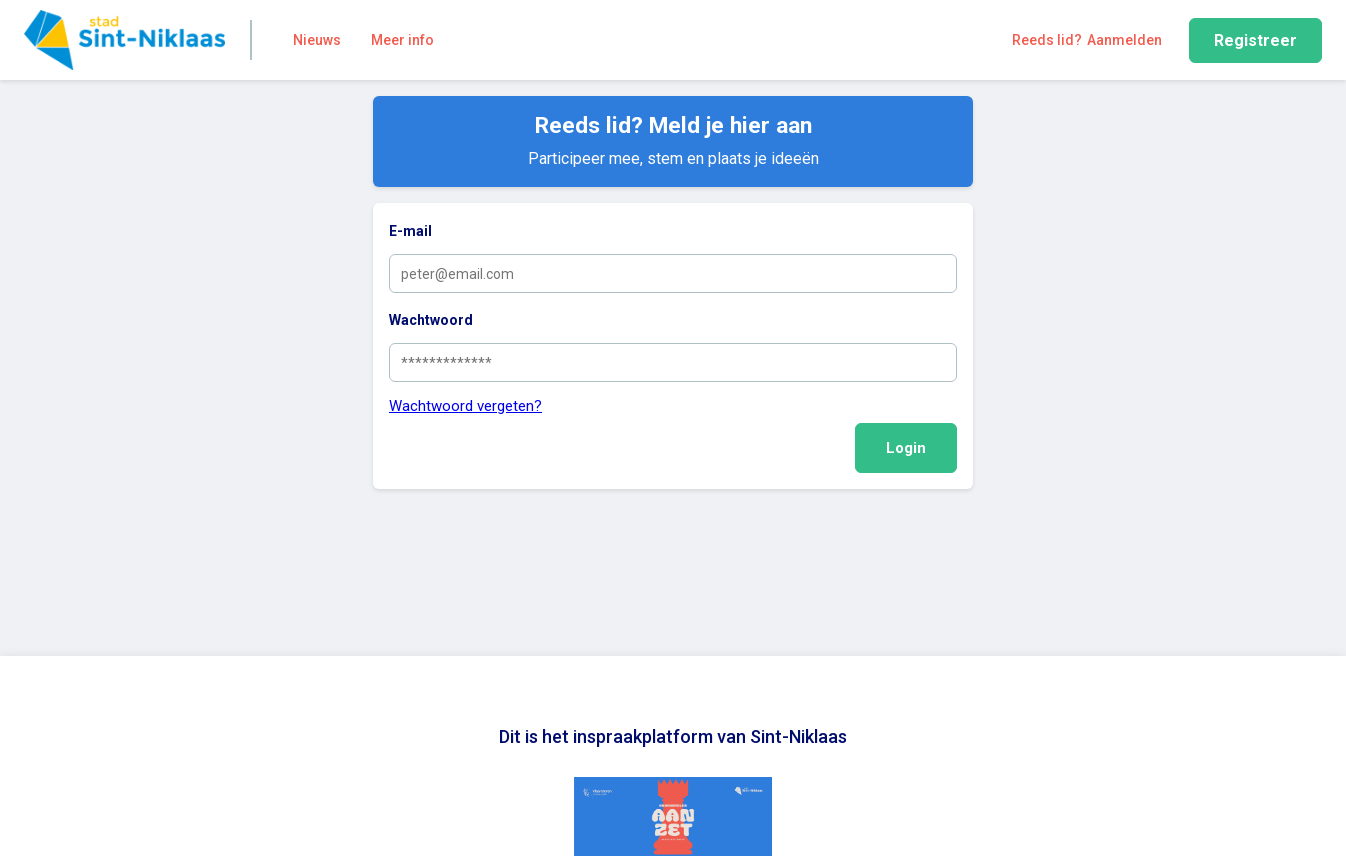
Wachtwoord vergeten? (465, 406)
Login (906, 448)
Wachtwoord (431, 320)
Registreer (1255, 40)
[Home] (124, 40)
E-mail (410, 231)
